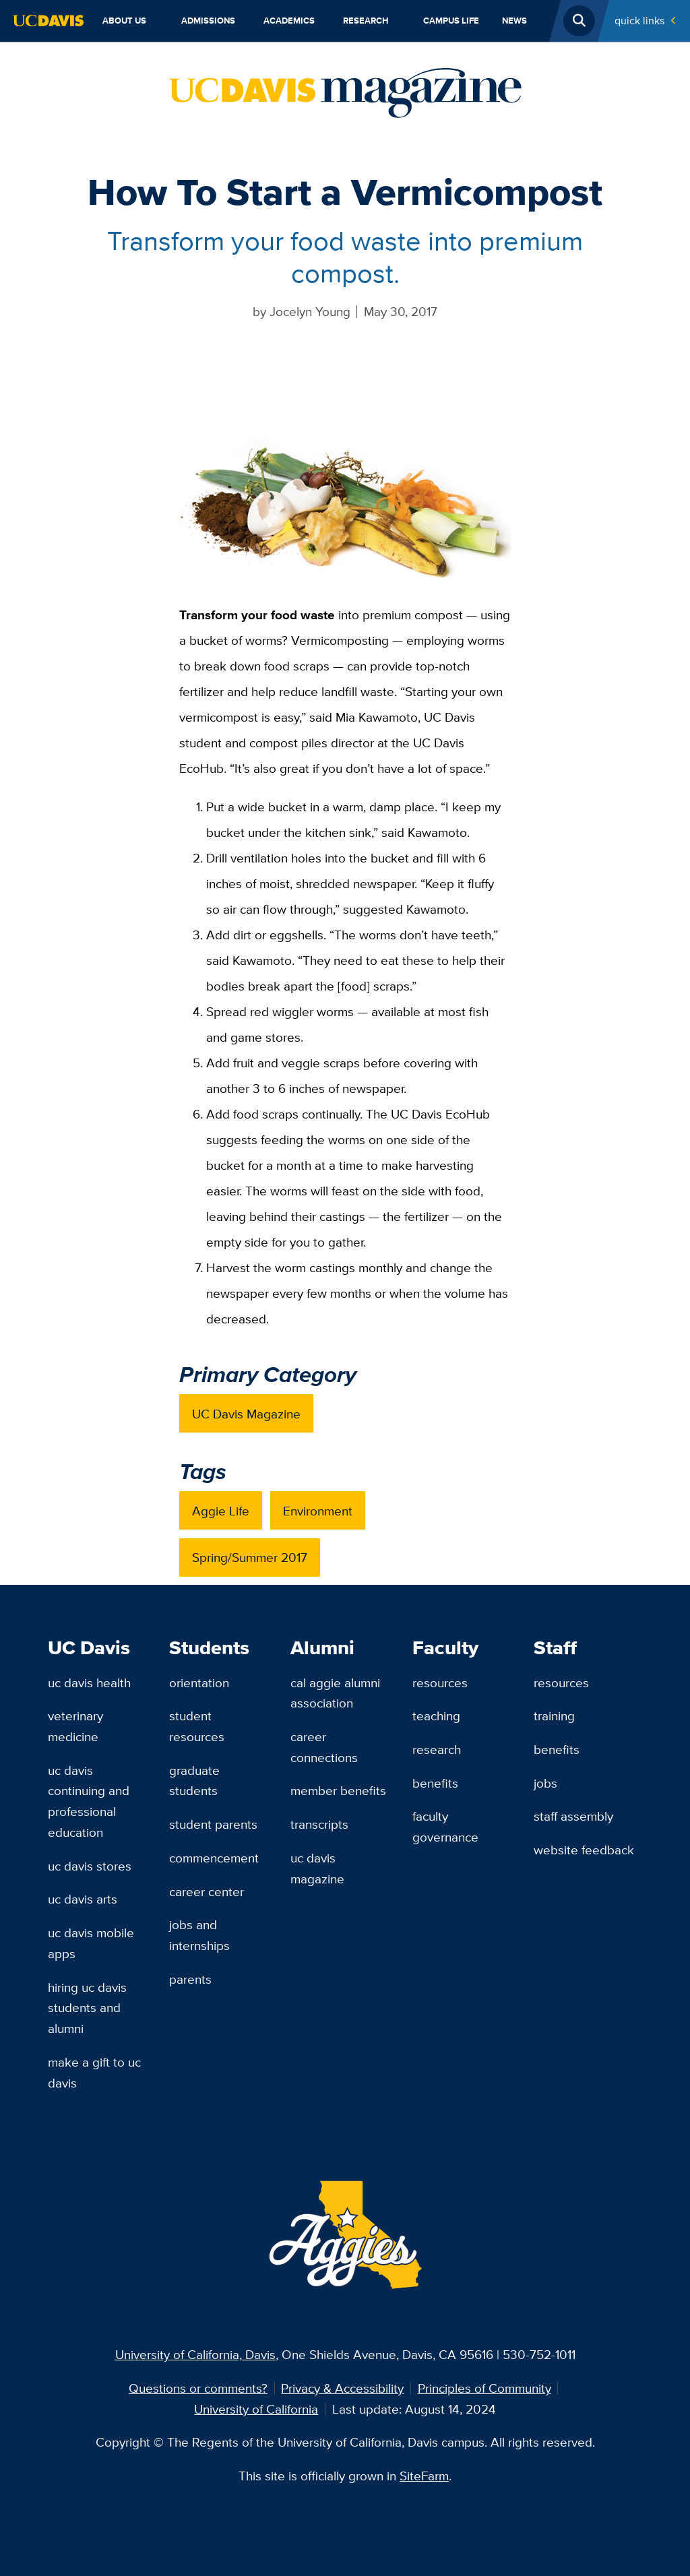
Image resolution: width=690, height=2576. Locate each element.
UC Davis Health (89, 1682)
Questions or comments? (198, 2388)
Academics (289, 20)
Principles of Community (484, 2388)
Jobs (545, 1782)
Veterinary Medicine (75, 1726)
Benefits (435, 1782)
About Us (124, 20)
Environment (317, 1510)
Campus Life (451, 20)
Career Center (206, 1891)
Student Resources (196, 1726)
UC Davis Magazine (246, 1413)
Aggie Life (220, 1510)
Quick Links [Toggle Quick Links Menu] (639, 20)
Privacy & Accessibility (342, 2388)
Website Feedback (584, 1849)
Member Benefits (338, 1790)
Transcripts (319, 1824)
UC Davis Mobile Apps (91, 1943)
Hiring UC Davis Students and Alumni (87, 2008)
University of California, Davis (195, 2354)
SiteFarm (424, 2475)
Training (554, 1715)
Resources (440, 1682)
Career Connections (324, 1747)
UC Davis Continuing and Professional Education (88, 1801)
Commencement (214, 1857)
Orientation (199, 1682)
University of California (256, 2408)
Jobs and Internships (199, 1935)
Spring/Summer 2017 (249, 1557)
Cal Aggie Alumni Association (335, 1693)
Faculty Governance (445, 1826)
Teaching (436, 1715)
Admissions (208, 20)
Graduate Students (194, 1780)
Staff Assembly (573, 1816)
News (514, 20)
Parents (190, 1979)
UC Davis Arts (82, 1898)
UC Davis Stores (89, 1865)
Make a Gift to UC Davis (94, 2072)
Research (366, 20)
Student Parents (213, 1824)
